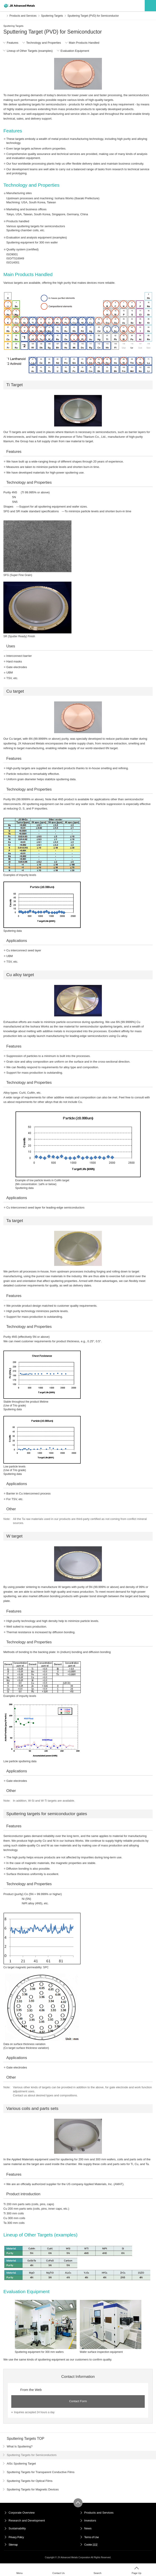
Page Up (136, 2573)
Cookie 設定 (91, 2544)
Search (97, 2573)
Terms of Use (91, 2537)
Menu (19, 2573)
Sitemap (13, 2544)
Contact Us (58, 2573)
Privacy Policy (16, 2537)
